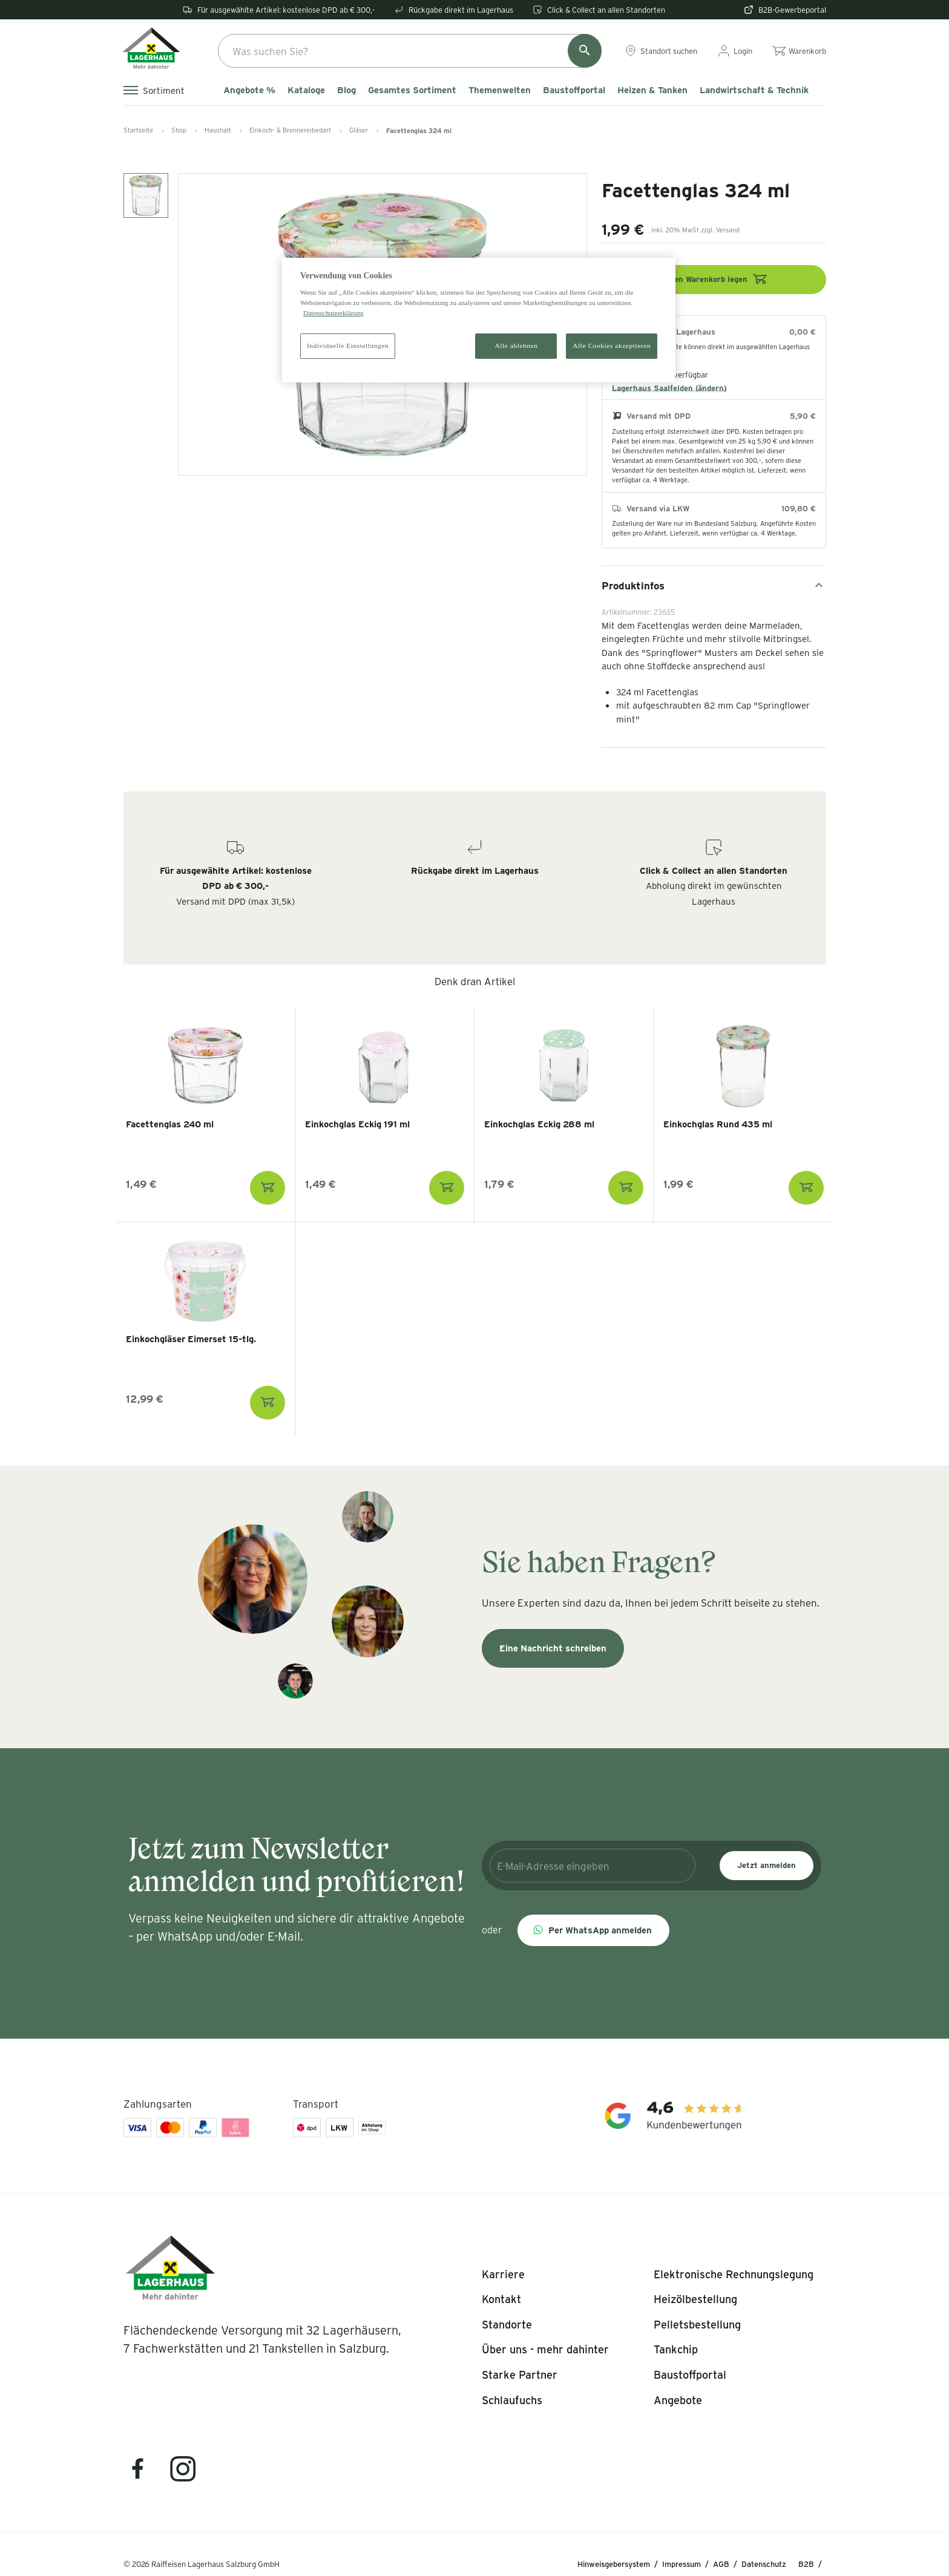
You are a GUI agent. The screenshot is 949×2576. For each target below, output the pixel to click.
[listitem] (503, 2274)
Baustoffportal (574, 90)
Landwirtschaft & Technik (754, 90)
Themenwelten (499, 90)
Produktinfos (714, 585)
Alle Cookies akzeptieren (612, 345)
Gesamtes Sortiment (412, 90)
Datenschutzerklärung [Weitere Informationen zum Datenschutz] (333, 312)
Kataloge (306, 90)
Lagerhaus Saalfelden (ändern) (669, 388)
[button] (593, 1930)
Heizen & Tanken (652, 90)
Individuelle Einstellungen (348, 345)
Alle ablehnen (516, 345)
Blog (346, 90)
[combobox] (410, 51)
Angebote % (249, 90)
